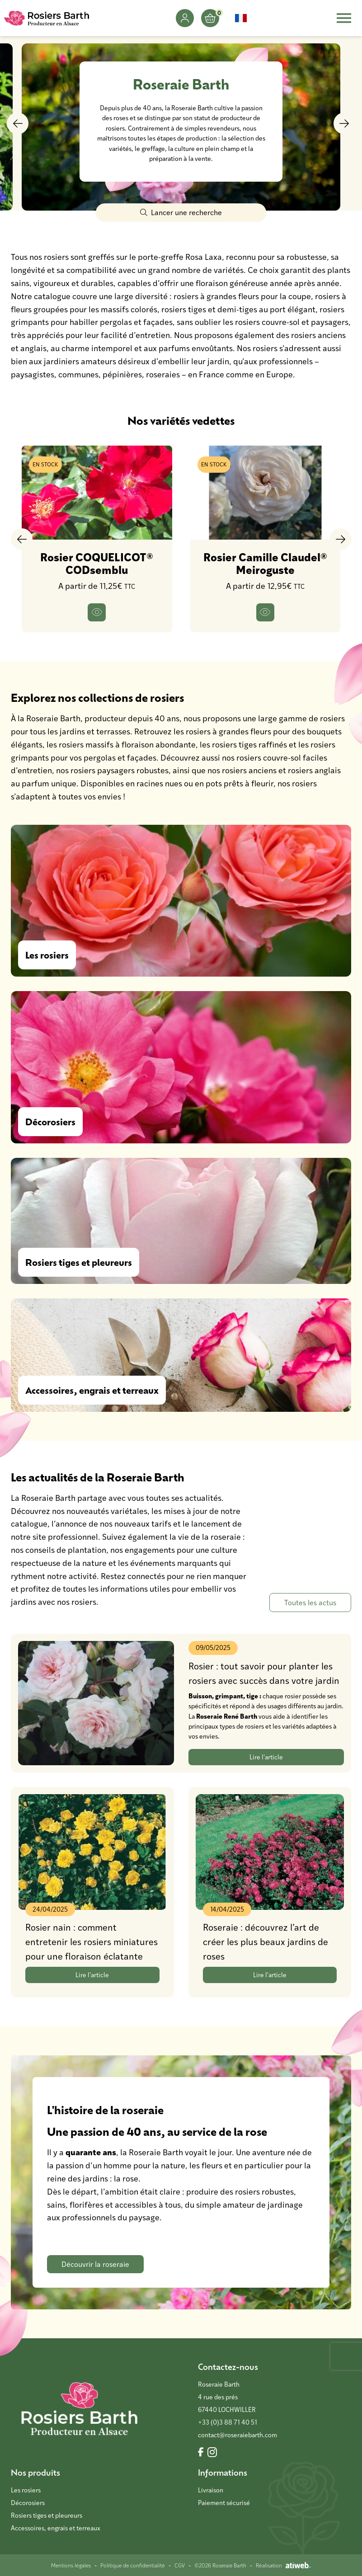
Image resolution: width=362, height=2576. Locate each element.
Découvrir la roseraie (95, 2264)
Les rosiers (26, 2490)
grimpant (229, 1695)
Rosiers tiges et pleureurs (46, 2515)
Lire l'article (266, 1757)
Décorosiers (28, 2502)
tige (252, 1695)
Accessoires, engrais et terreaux (55, 2528)
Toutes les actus (310, 1602)
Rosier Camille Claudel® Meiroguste (265, 563)
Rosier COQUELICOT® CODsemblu (96, 563)
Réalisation (283, 2565)
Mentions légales (71, 2565)
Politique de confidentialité (132, 2565)
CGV (179, 2565)
